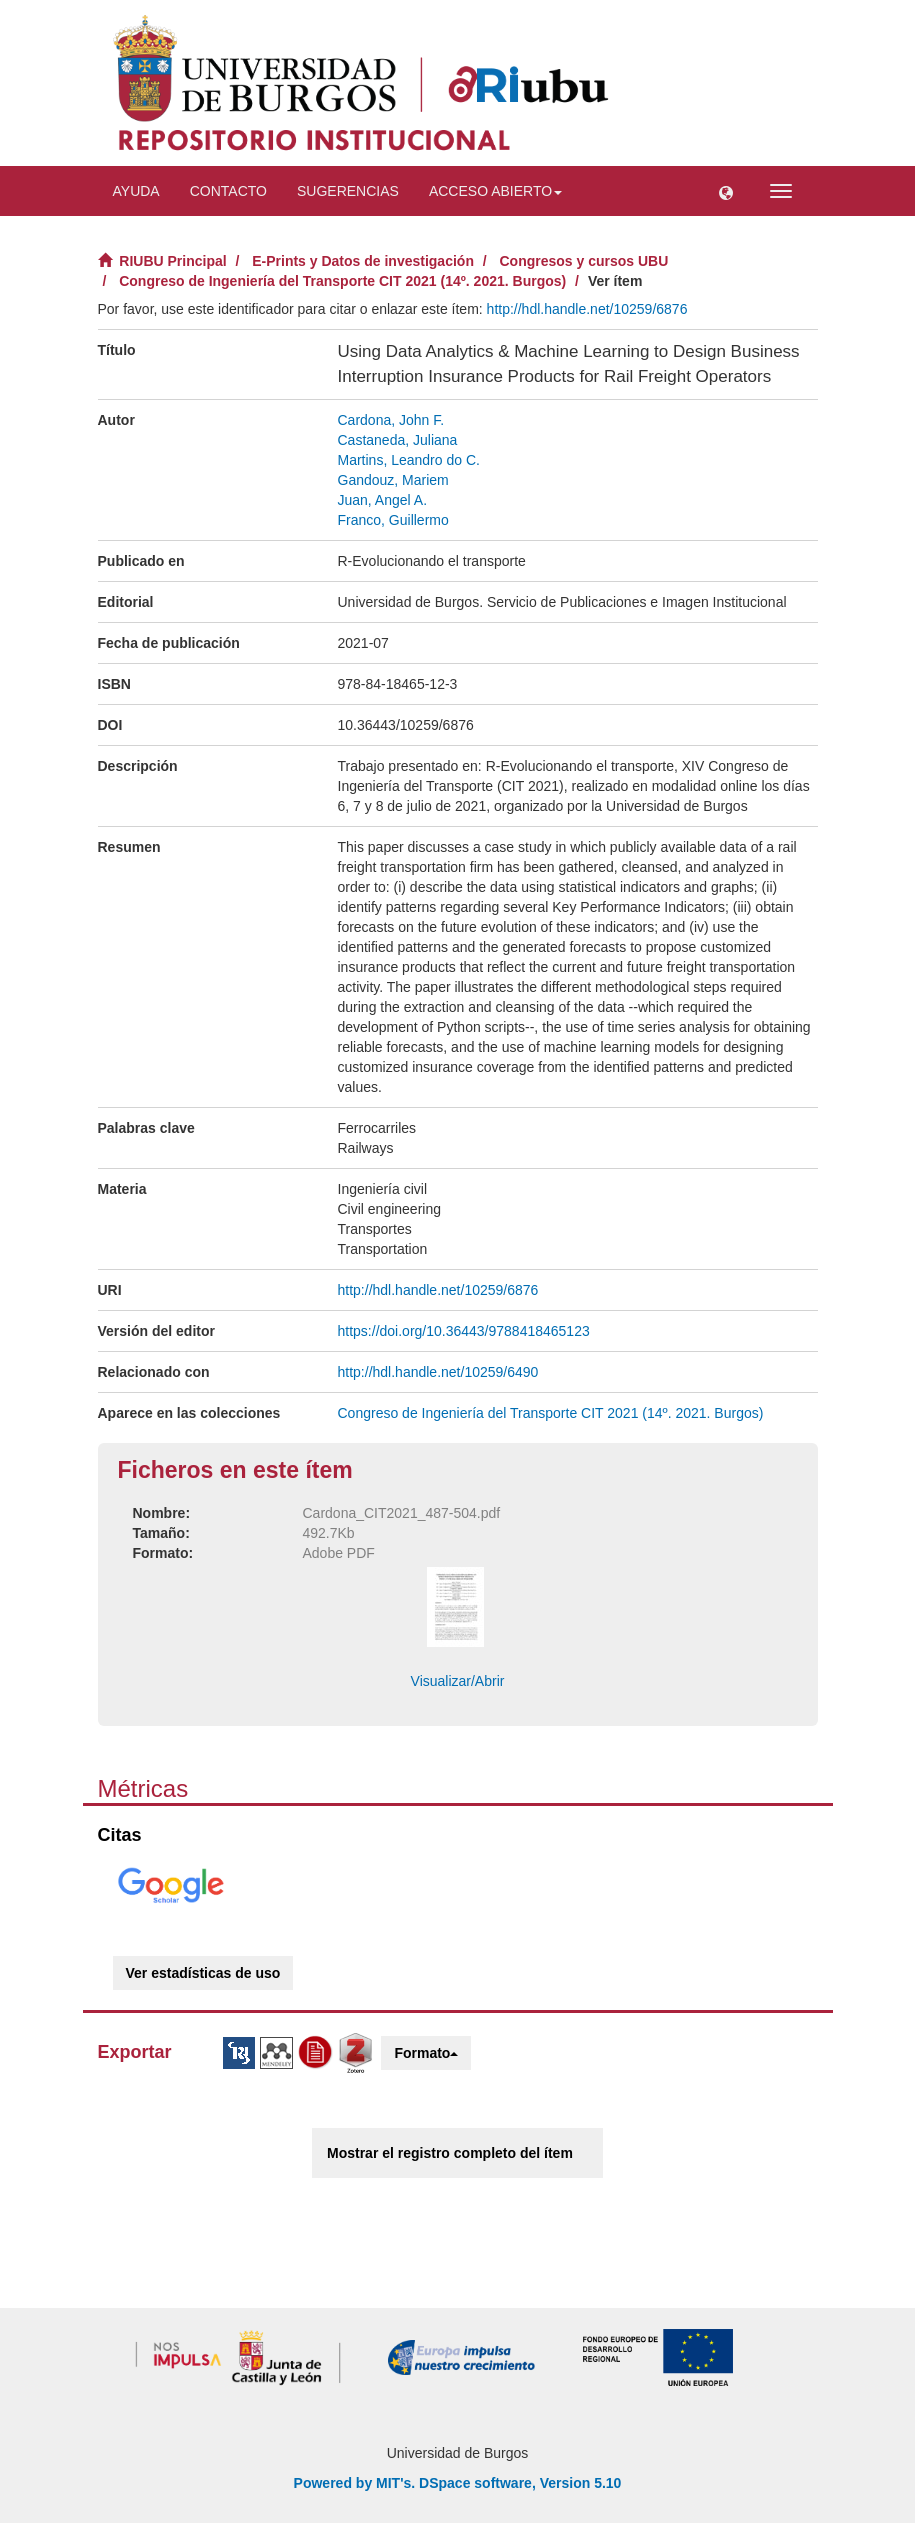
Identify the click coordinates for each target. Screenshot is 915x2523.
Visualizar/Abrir (458, 1681)
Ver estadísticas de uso (203, 1973)
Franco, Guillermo (393, 520)
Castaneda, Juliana (398, 440)
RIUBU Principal (172, 261)
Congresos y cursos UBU (584, 261)
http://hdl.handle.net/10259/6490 (438, 1372)
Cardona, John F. (391, 420)
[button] (726, 191)
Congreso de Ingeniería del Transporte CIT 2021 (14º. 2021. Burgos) (342, 281)
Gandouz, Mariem (393, 480)
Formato (426, 2053)
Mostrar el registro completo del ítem (450, 2153)
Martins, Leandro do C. (409, 460)
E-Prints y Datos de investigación (363, 261)
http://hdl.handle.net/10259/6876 (587, 309)
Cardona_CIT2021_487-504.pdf (402, 1513)
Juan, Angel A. (383, 500)
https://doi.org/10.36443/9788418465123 (464, 1331)
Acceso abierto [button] (495, 191)
